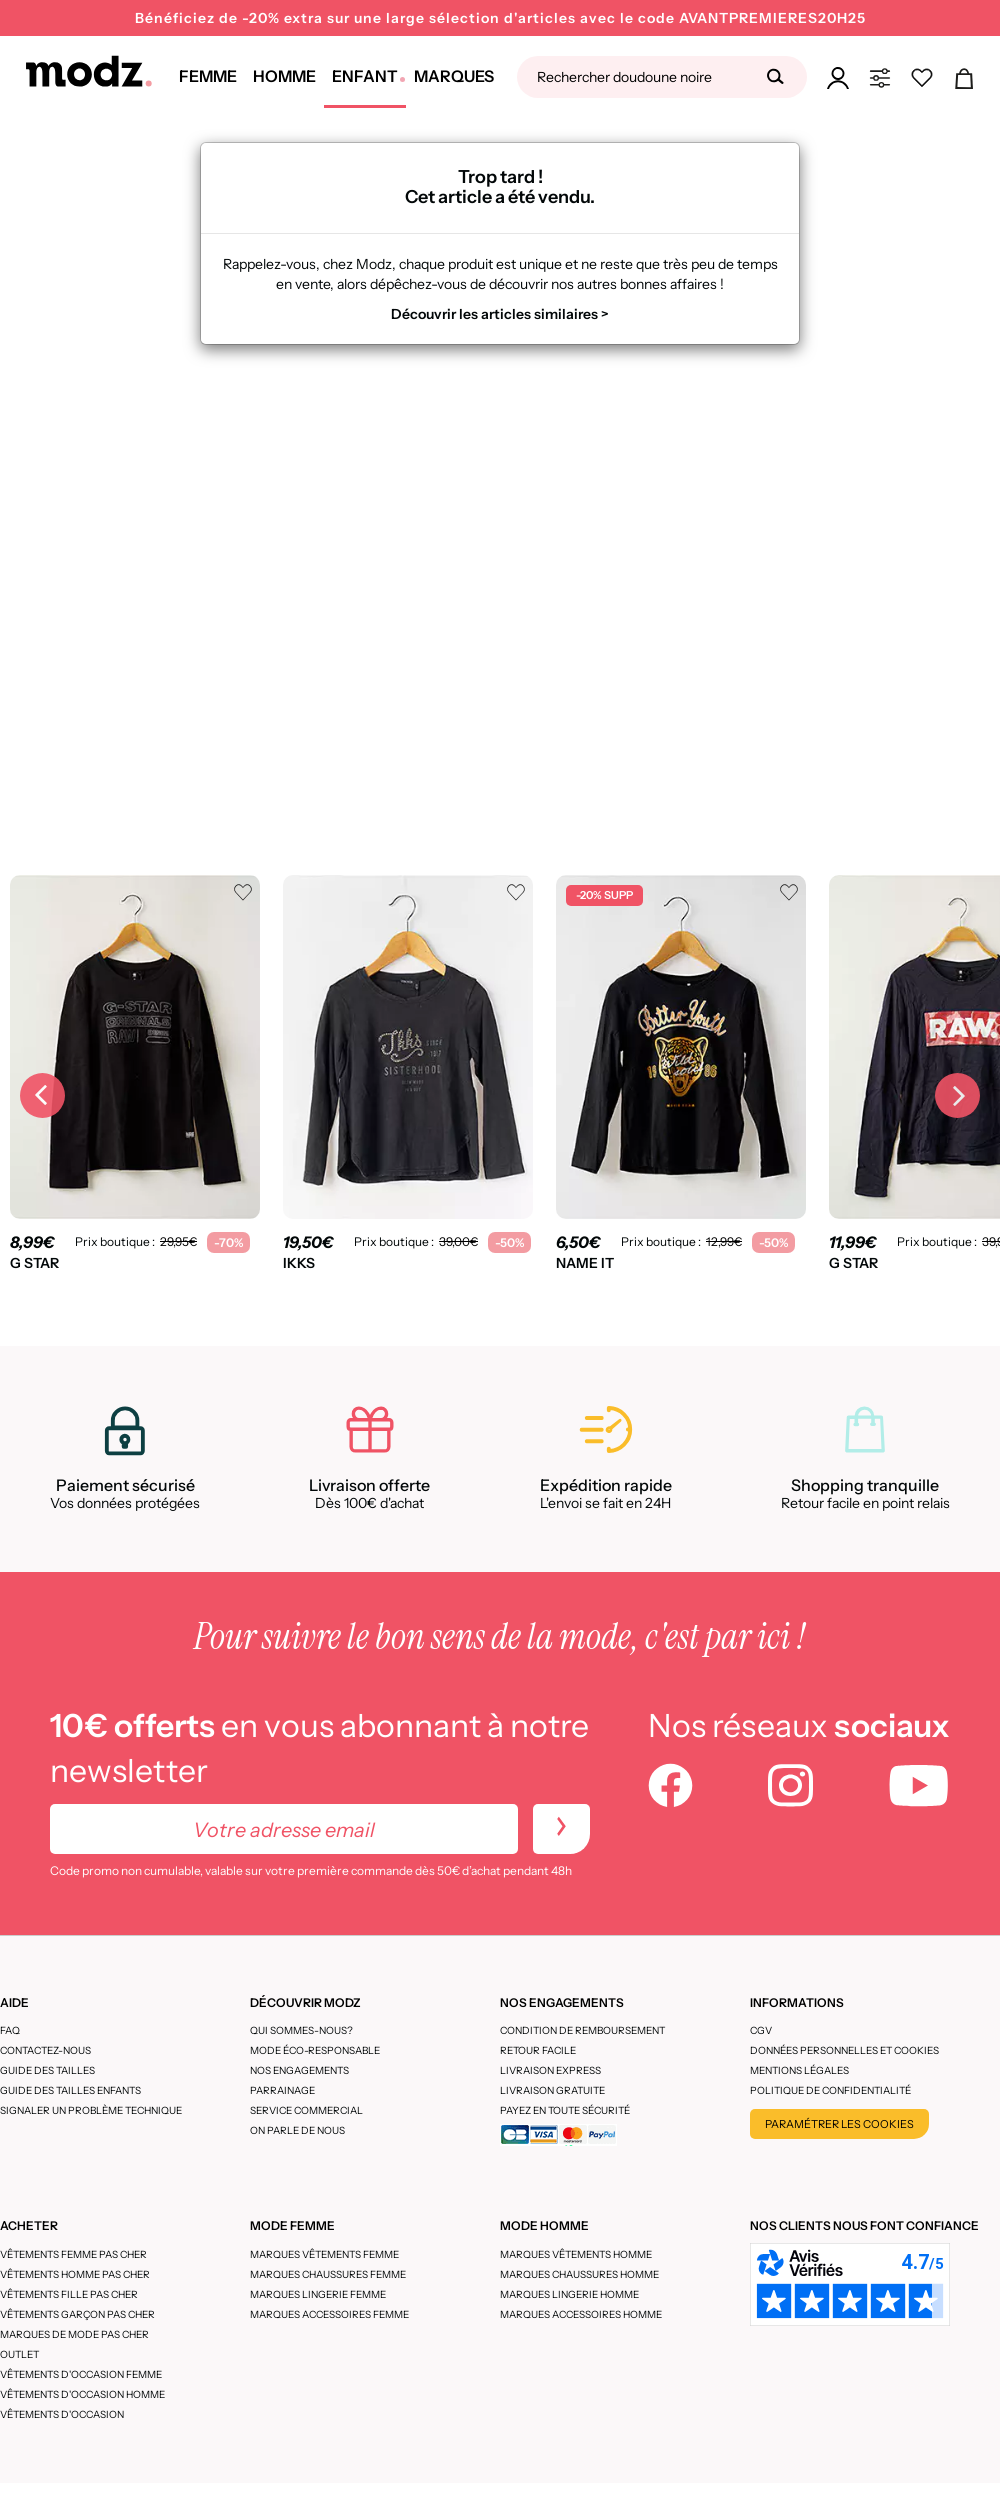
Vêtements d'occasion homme (82, 2394)
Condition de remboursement (582, 2030)
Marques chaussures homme (579, 2274)
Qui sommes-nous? (301, 2030)
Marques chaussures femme (328, 2274)
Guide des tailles (47, 2070)
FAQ (10, 2030)
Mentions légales (799, 2070)
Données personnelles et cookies (844, 2050)
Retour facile (538, 2050)
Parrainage (282, 2090)
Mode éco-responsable (315, 2050)
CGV (761, 2030)
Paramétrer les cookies (839, 2124)
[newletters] (561, 1829)
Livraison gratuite (552, 2090)
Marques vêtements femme (324, 2254)
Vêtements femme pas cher (73, 2254)
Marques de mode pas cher (74, 2334)
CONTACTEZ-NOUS (45, 2050)
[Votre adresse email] (284, 1829)
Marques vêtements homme (576, 2254)
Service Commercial (306, 2110)
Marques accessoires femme (329, 2314)
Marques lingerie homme (569, 2294)
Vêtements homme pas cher (75, 2274)
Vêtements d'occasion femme (81, 2374)
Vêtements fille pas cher (69, 2294)
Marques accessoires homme (581, 2314)
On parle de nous (297, 2130)
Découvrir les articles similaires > (500, 314)
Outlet (19, 2354)
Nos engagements (299, 2070)
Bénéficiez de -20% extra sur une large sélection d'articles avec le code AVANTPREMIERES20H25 (500, 18)
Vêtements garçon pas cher (77, 2314)
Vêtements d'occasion (62, 2414)
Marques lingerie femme (318, 2294)
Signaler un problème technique (91, 2110)
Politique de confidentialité (830, 2090)
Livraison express (550, 2070)
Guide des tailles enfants (70, 2090)
